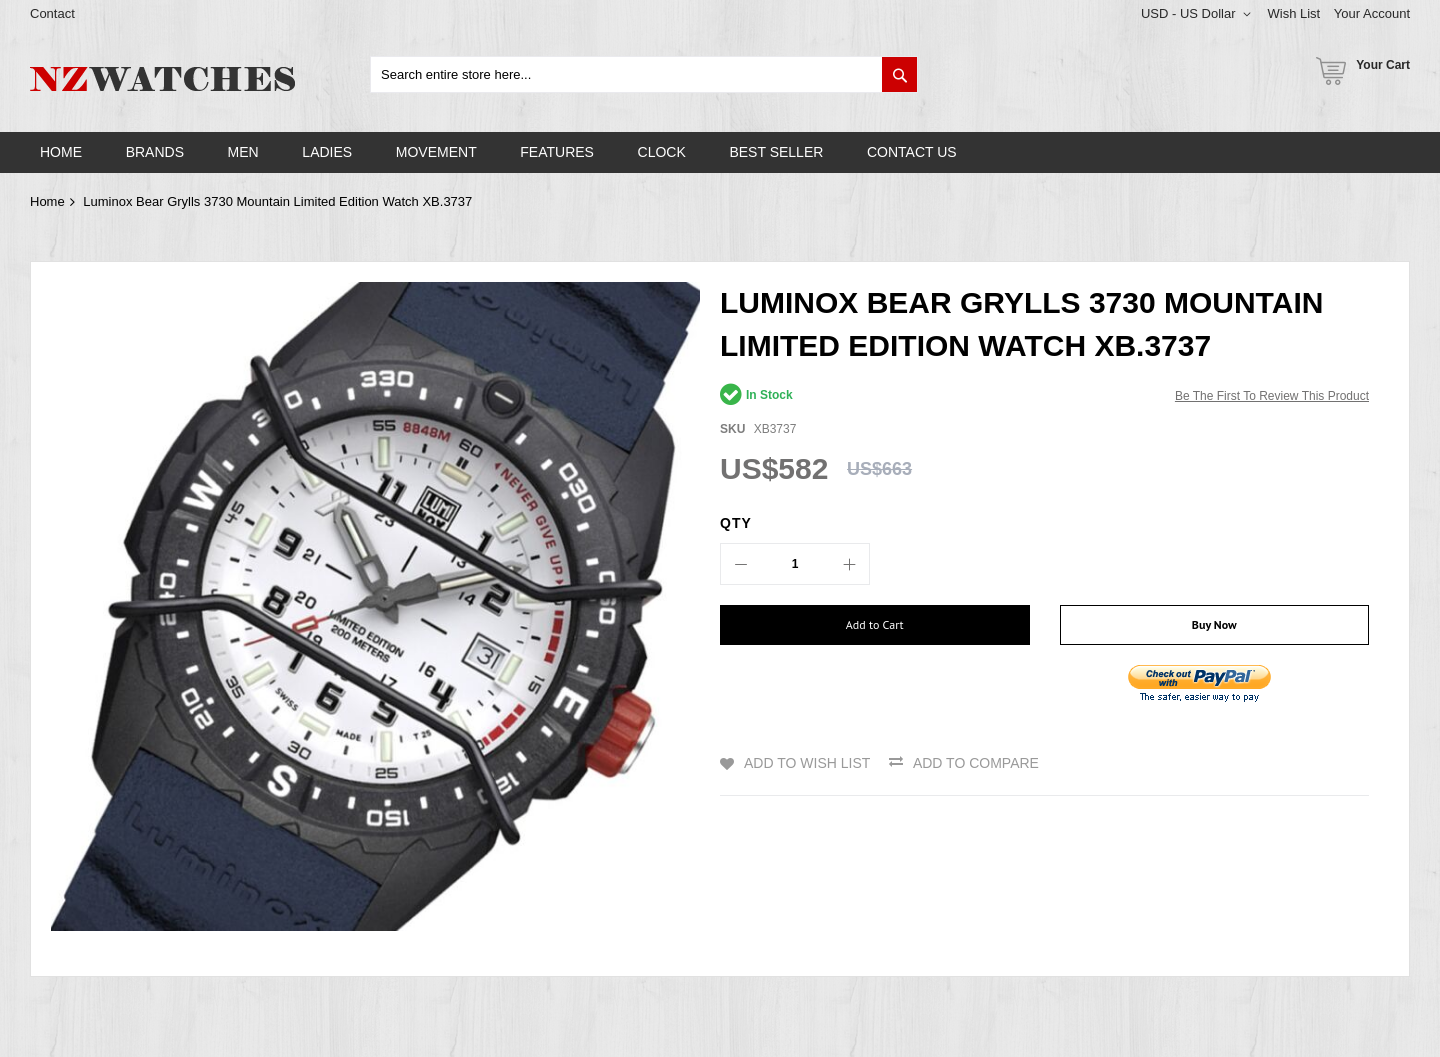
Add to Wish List (807, 763)
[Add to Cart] (875, 625)
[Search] (899, 74)
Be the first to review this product (1272, 396)
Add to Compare (976, 763)
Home (47, 201)
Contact (52, 13)
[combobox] (644, 74)
